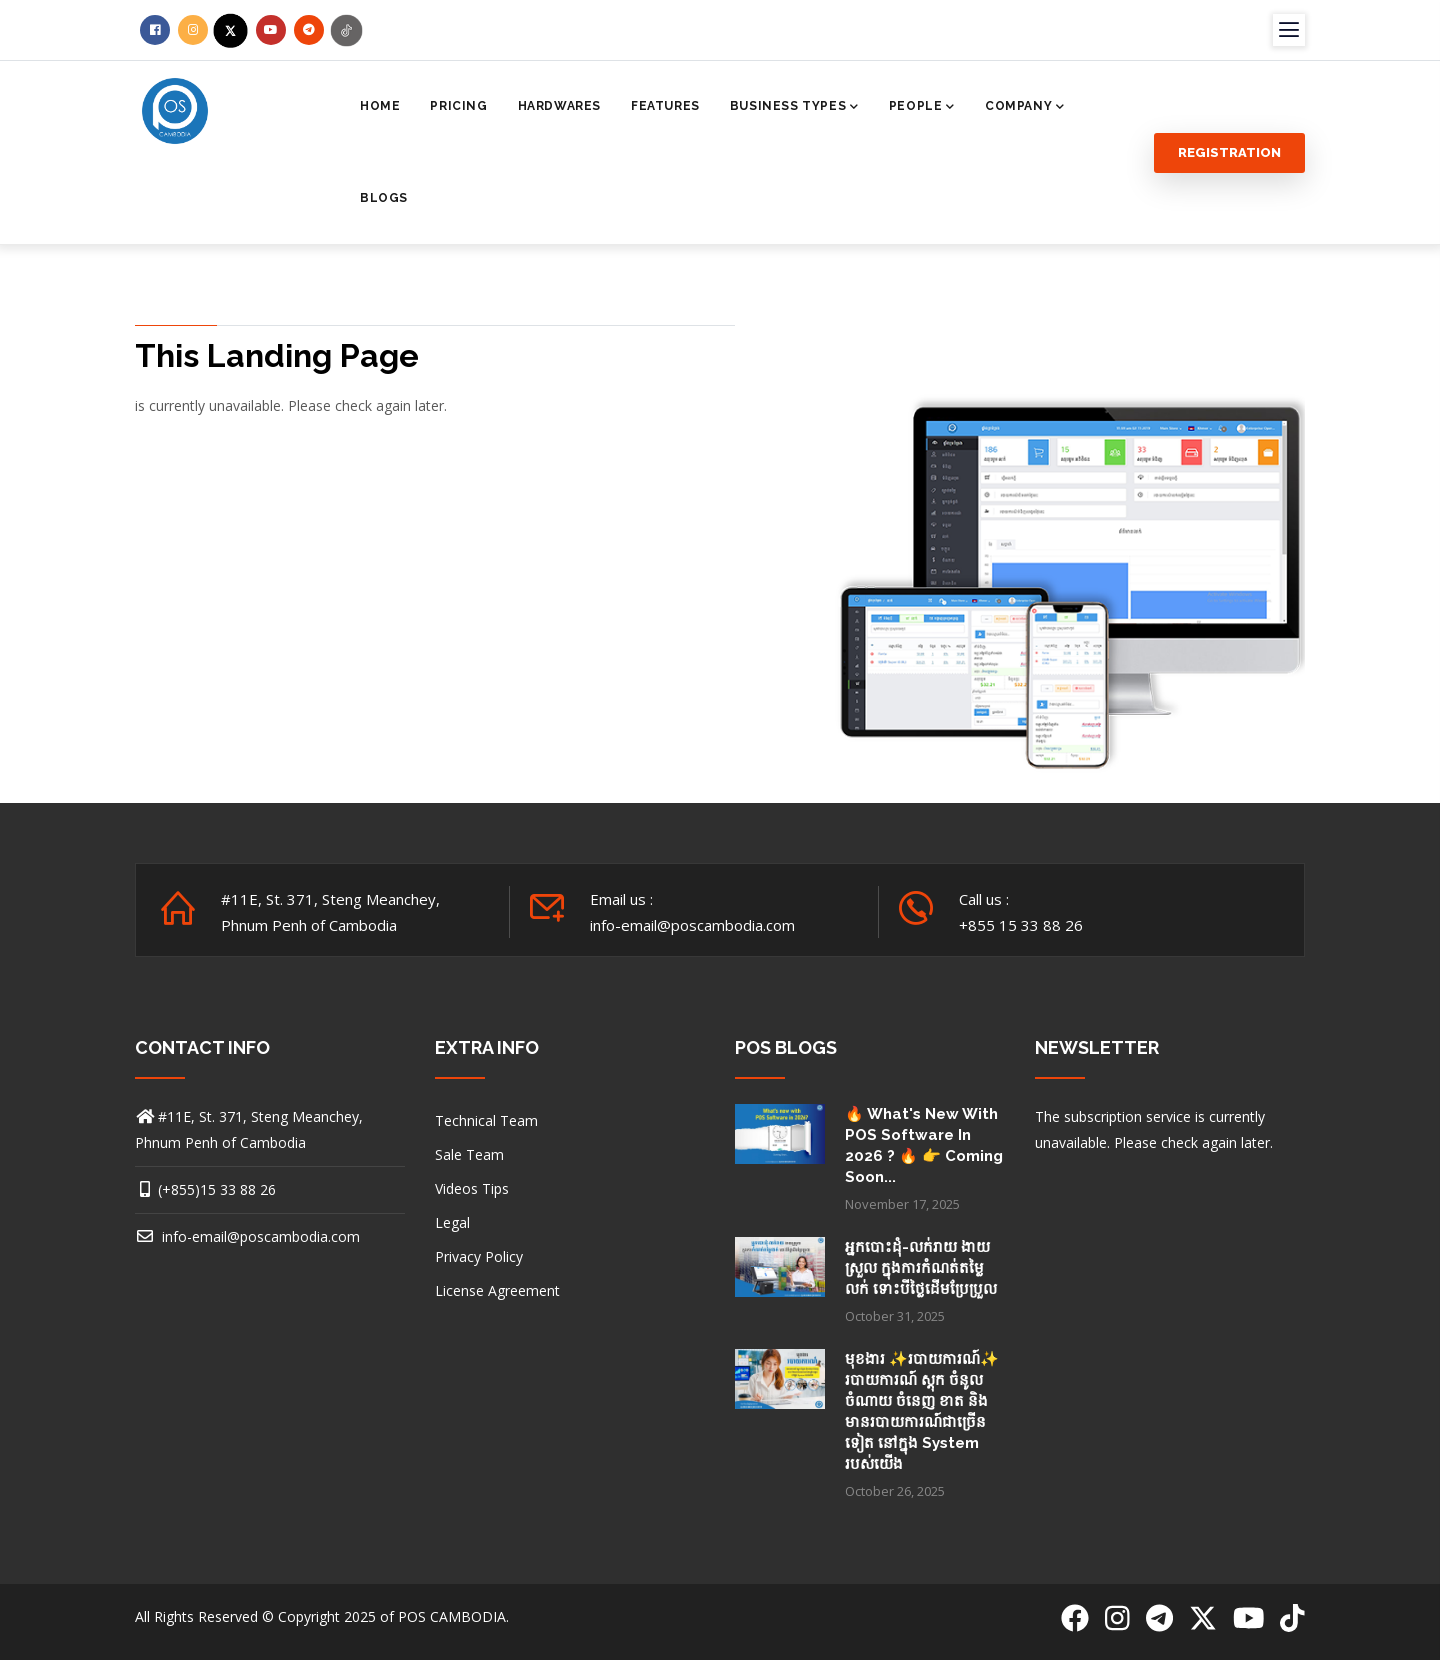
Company (1025, 108)
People (922, 108)
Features (665, 106)
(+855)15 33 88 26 (217, 1189)
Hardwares (559, 106)
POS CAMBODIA (452, 1616)
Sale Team (469, 1154)
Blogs (384, 198)
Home (380, 106)
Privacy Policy (479, 1256)
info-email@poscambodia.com (247, 1236)
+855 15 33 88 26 (1021, 925)
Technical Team (486, 1120)
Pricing (458, 106)
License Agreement (497, 1290)
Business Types (794, 108)
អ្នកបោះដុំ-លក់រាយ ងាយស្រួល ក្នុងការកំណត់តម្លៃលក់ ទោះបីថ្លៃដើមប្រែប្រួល (921, 1268)
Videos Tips (472, 1188)
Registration (1229, 152)
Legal (452, 1222)
